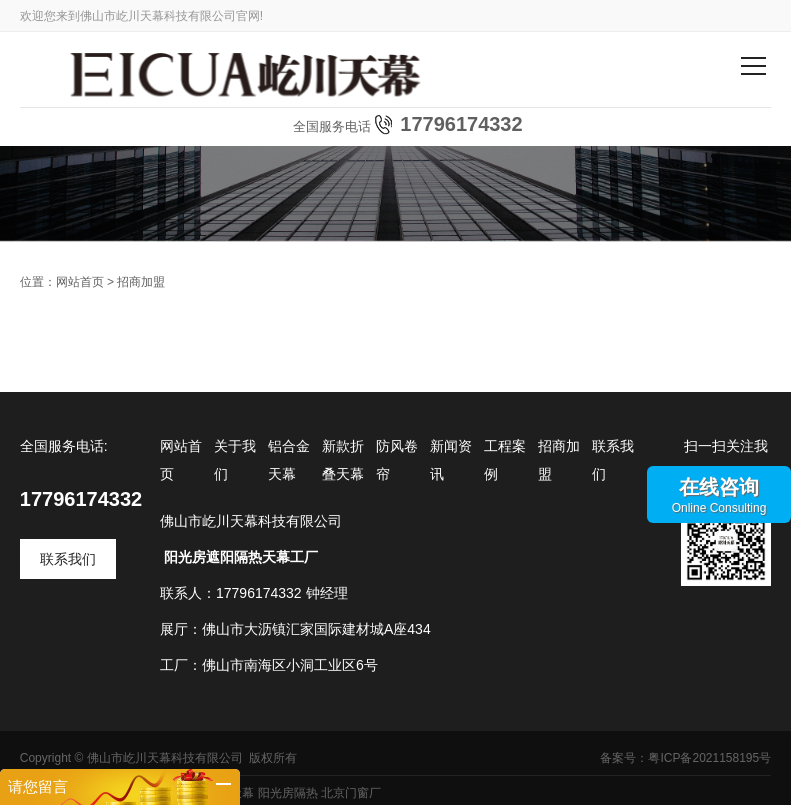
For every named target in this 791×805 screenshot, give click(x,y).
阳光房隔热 (288, 793)
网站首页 (80, 282)
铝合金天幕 (289, 460)
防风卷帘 (397, 460)
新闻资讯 (451, 460)
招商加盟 (141, 282)
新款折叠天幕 (343, 460)
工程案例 (505, 460)
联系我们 (68, 559)
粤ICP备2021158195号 (709, 758)
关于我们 (235, 460)
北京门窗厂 (351, 793)
